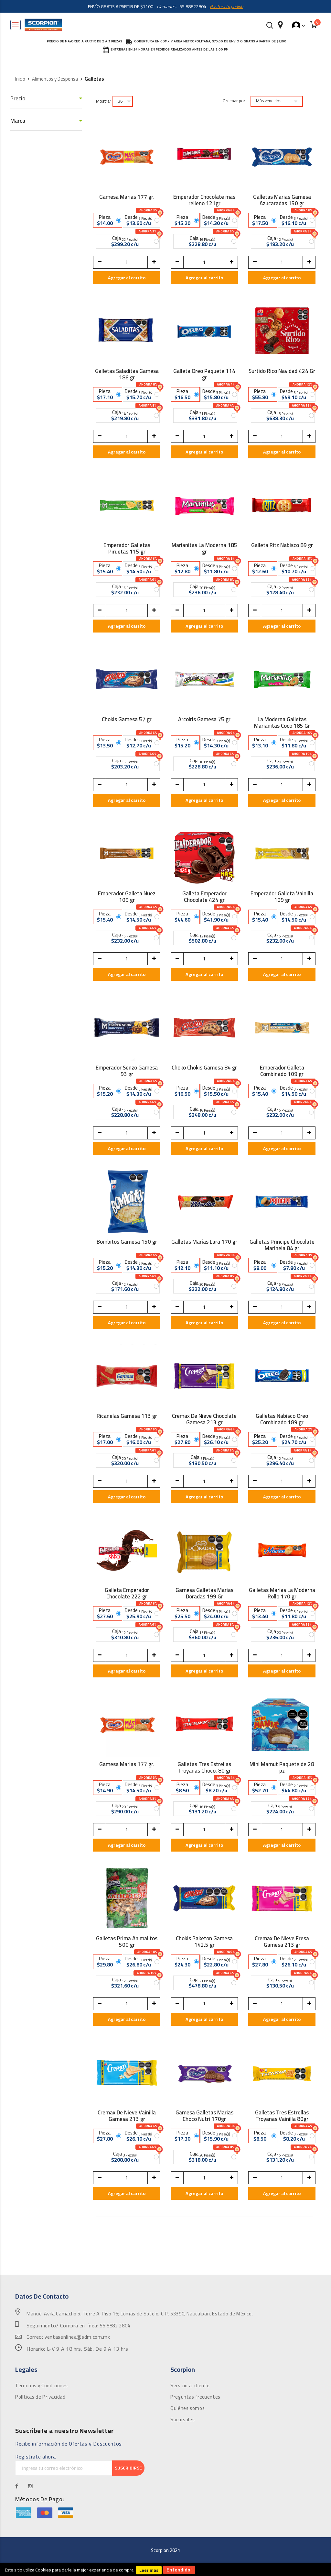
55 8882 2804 (115, 2326)
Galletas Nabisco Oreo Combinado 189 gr (282, 1419)
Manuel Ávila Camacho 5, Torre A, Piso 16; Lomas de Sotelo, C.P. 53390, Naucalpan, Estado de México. (140, 2314)
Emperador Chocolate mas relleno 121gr (204, 200)
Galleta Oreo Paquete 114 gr (204, 374)
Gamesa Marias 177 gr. (127, 198)
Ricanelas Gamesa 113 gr (127, 1417)
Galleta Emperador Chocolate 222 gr (127, 1593)
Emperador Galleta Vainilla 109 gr (282, 896)
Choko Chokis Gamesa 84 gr (204, 1068)
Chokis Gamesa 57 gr (127, 720)
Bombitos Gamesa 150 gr (127, 1242)
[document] (165, 2569)
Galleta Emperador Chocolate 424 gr (204, 896)
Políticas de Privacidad (40, 2397)
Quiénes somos (187, 2408)
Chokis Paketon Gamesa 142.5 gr (204, 1941)
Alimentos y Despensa (55, 79)
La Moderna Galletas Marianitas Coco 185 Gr (282, 722)
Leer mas (148, 2570)
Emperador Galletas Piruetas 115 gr (126, 548)
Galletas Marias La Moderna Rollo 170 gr (282, 1593)
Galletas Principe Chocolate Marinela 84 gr (282, 1244)
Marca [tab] (17, 121)
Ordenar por (234, 101)
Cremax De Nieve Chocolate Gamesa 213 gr (204, 1419)
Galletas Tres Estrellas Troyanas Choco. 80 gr (204, 1767)
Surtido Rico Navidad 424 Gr (282, 372)
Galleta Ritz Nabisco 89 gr (282, 546)
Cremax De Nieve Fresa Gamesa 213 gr (282, 1941)
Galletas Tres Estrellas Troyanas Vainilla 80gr (282, 2115)
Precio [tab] (17, 98)
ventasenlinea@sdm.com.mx (77, 2337)
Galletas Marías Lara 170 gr (204, 1242)
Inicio (20, 79)
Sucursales (182, 2420)
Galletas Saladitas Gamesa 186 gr (127, 374)
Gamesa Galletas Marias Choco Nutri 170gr (204, 2115)
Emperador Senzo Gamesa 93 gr (127, 1070)
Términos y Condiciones (41, 2386)
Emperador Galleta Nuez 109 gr (126, 896)
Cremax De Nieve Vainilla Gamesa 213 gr (127, 2115)
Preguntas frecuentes (195, 2397)
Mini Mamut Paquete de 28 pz (282, 1767)
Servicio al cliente (189, 2386)
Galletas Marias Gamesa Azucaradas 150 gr (282, 200)
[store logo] (43, 25)
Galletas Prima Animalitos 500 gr (126, 1941)
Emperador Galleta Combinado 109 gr (282, 1070)
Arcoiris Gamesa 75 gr (204, 720)
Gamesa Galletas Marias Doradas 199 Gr (204, 1593)
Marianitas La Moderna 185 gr (204, 548)
